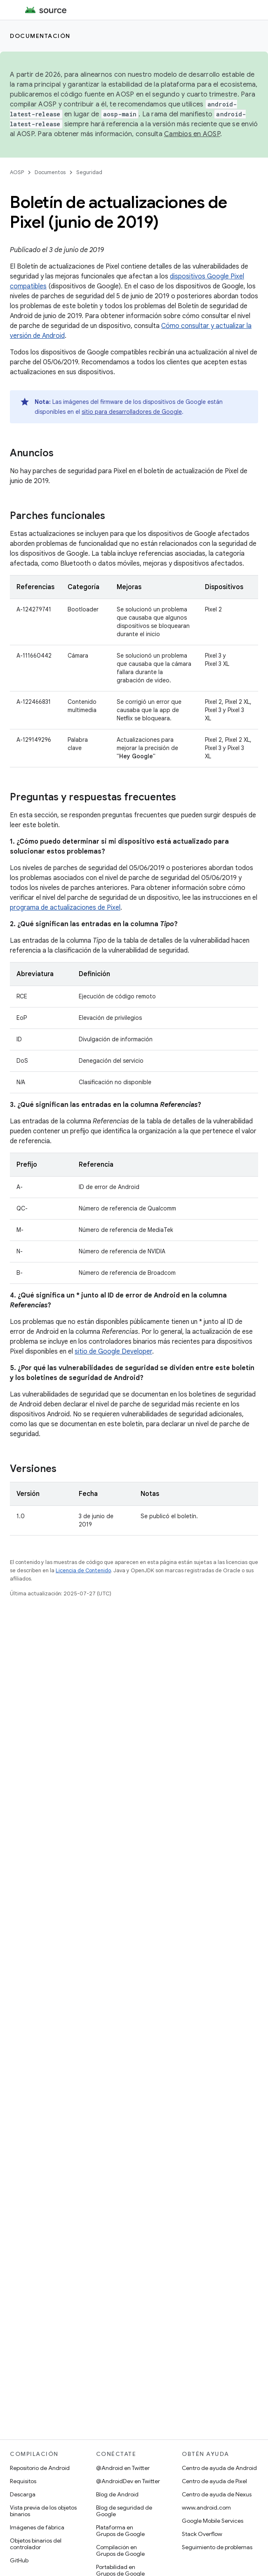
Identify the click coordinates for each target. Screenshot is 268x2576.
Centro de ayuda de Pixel (214, 2481)
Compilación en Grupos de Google (120, 2550)
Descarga (22, 2494)
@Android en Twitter (123, 2468)
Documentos (50, 172)
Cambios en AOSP (192, 134)
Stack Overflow (202, 2534)
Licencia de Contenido (83, 1570)
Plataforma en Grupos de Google (120, 2531)
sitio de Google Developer (113, 1351)
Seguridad (89, 172)
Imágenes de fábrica (37, 2527)
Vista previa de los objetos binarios (43, 2511)
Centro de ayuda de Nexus (217, 2494)
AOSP (17, 172)
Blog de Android (117, 2494)
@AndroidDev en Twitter (128, 2481)
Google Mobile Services (212, 2520)
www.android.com (206, 2507)
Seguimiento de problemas (217, 2547)
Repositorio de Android (40, 2468)
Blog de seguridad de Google (124, 2511)
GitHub (19, 2560)
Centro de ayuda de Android (219, 2468)
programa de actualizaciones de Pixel (65, 907)
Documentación (40, 36)
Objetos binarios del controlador (35, 2544)
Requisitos (23, 2481)
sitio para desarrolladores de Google (132, 411)
